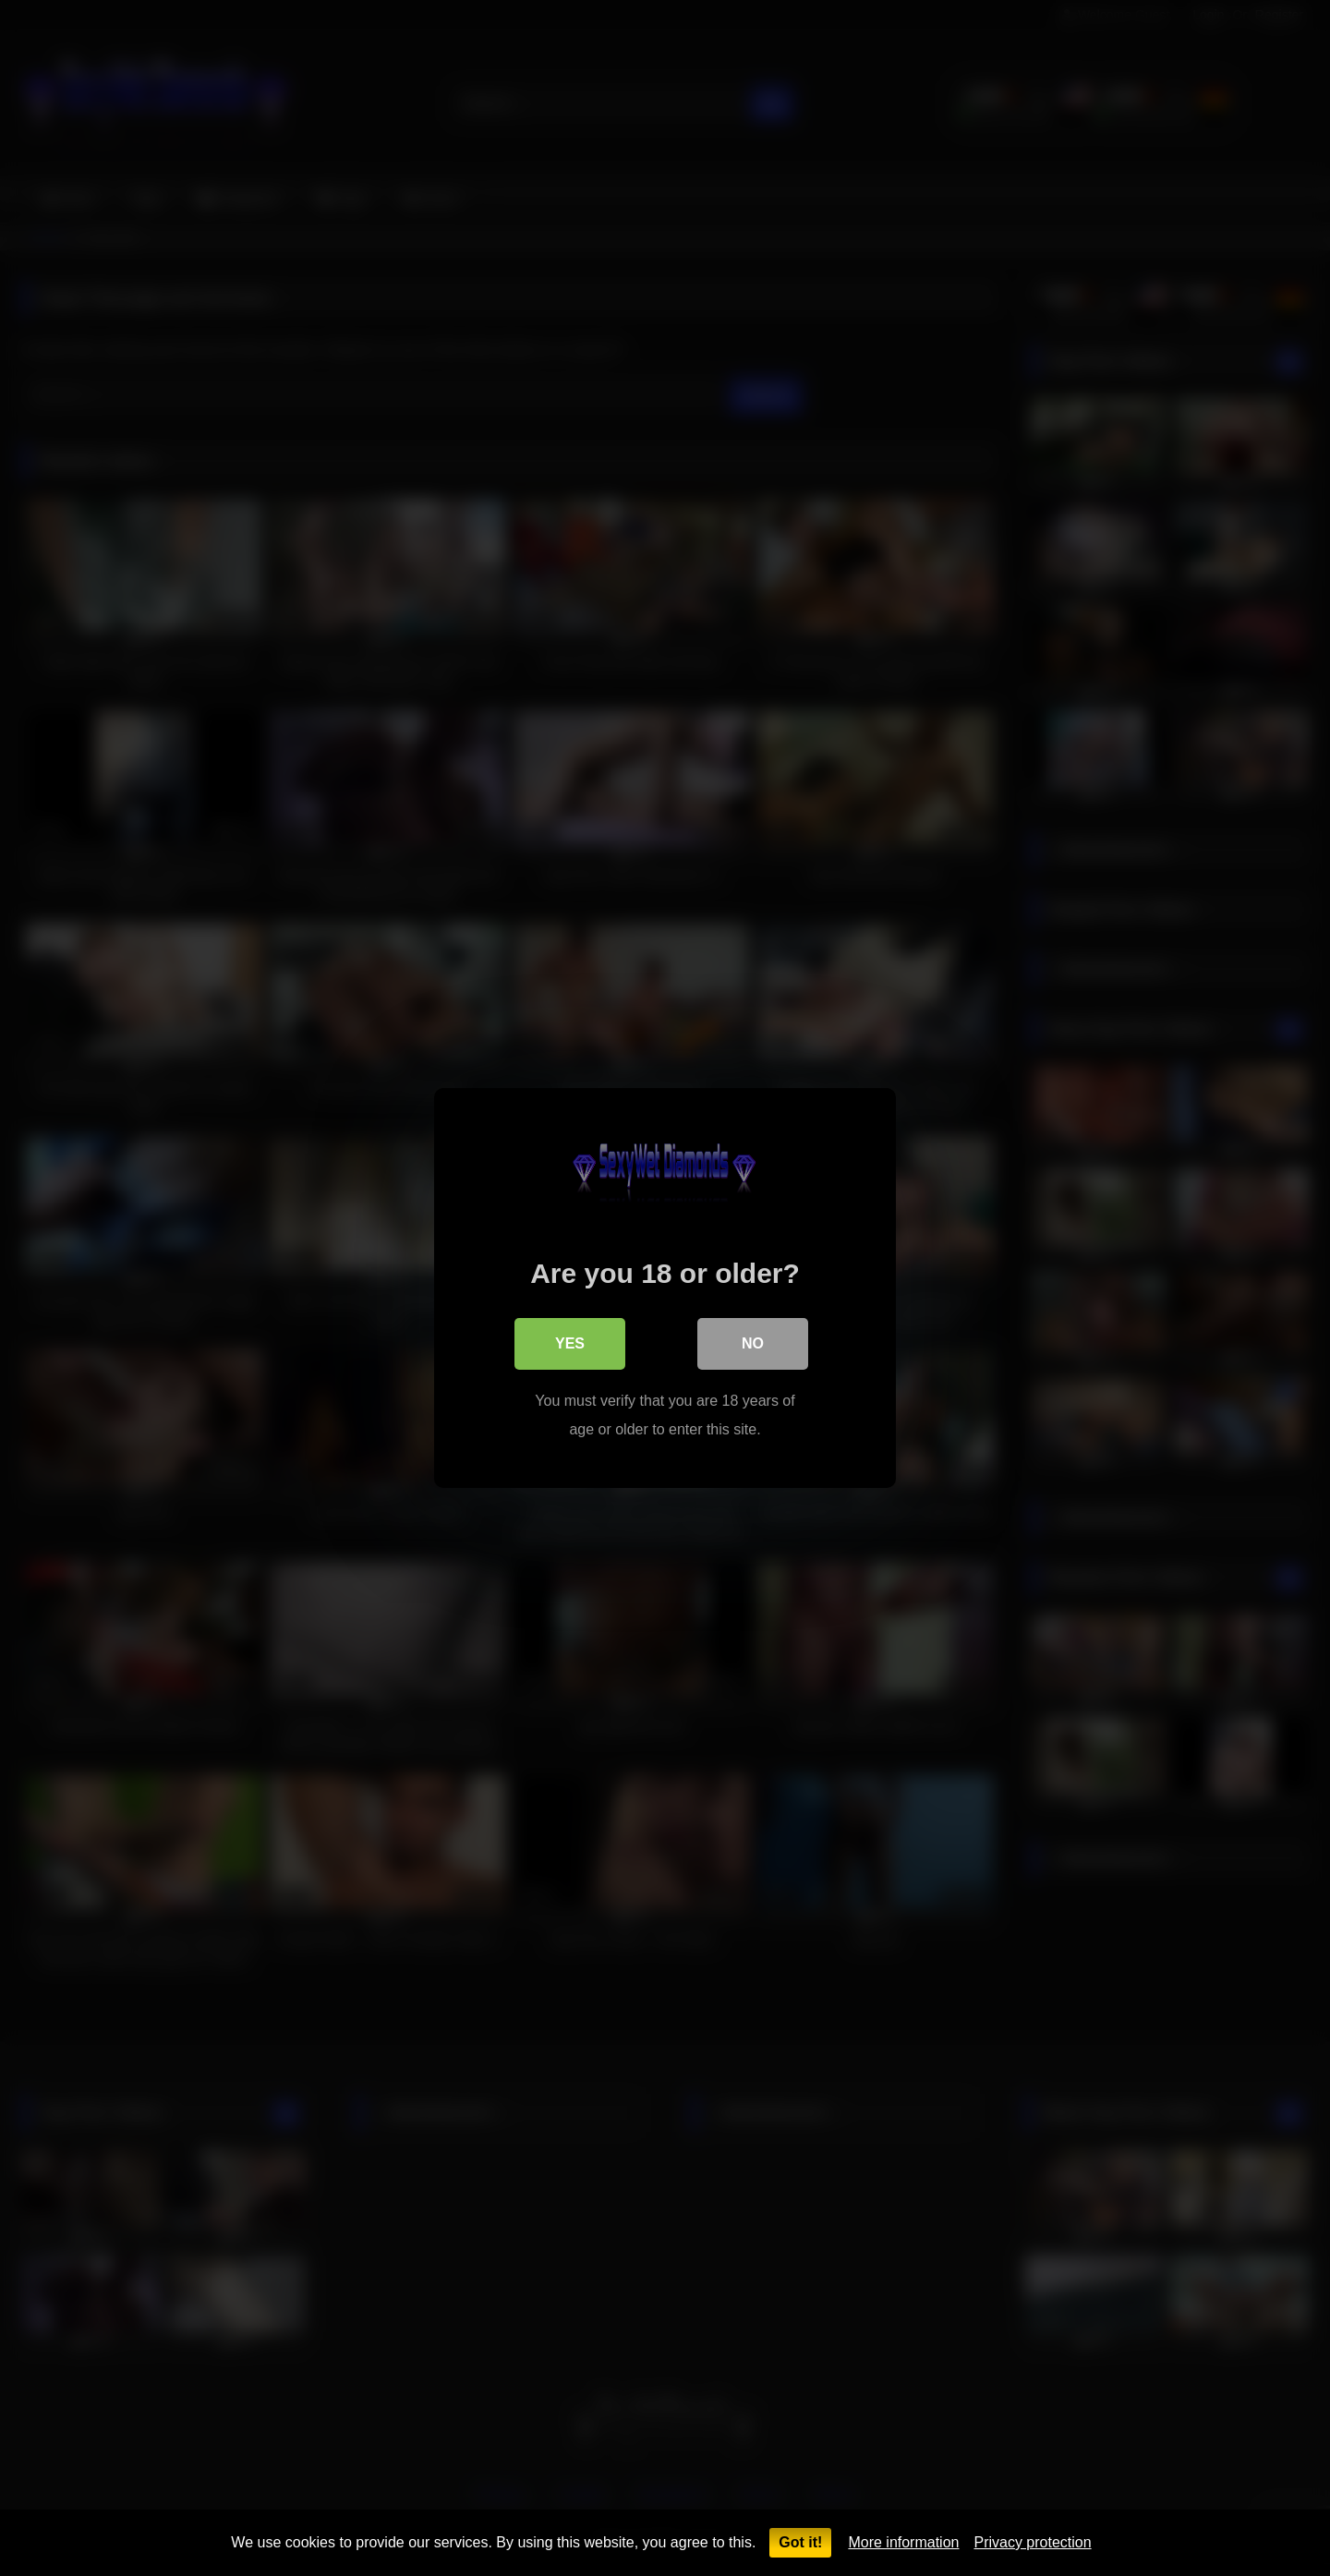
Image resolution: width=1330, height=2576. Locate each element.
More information (903, 2542)
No (753, 1343)
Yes (570, 1343)
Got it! (800, 2542)
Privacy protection (1032, 2542)
